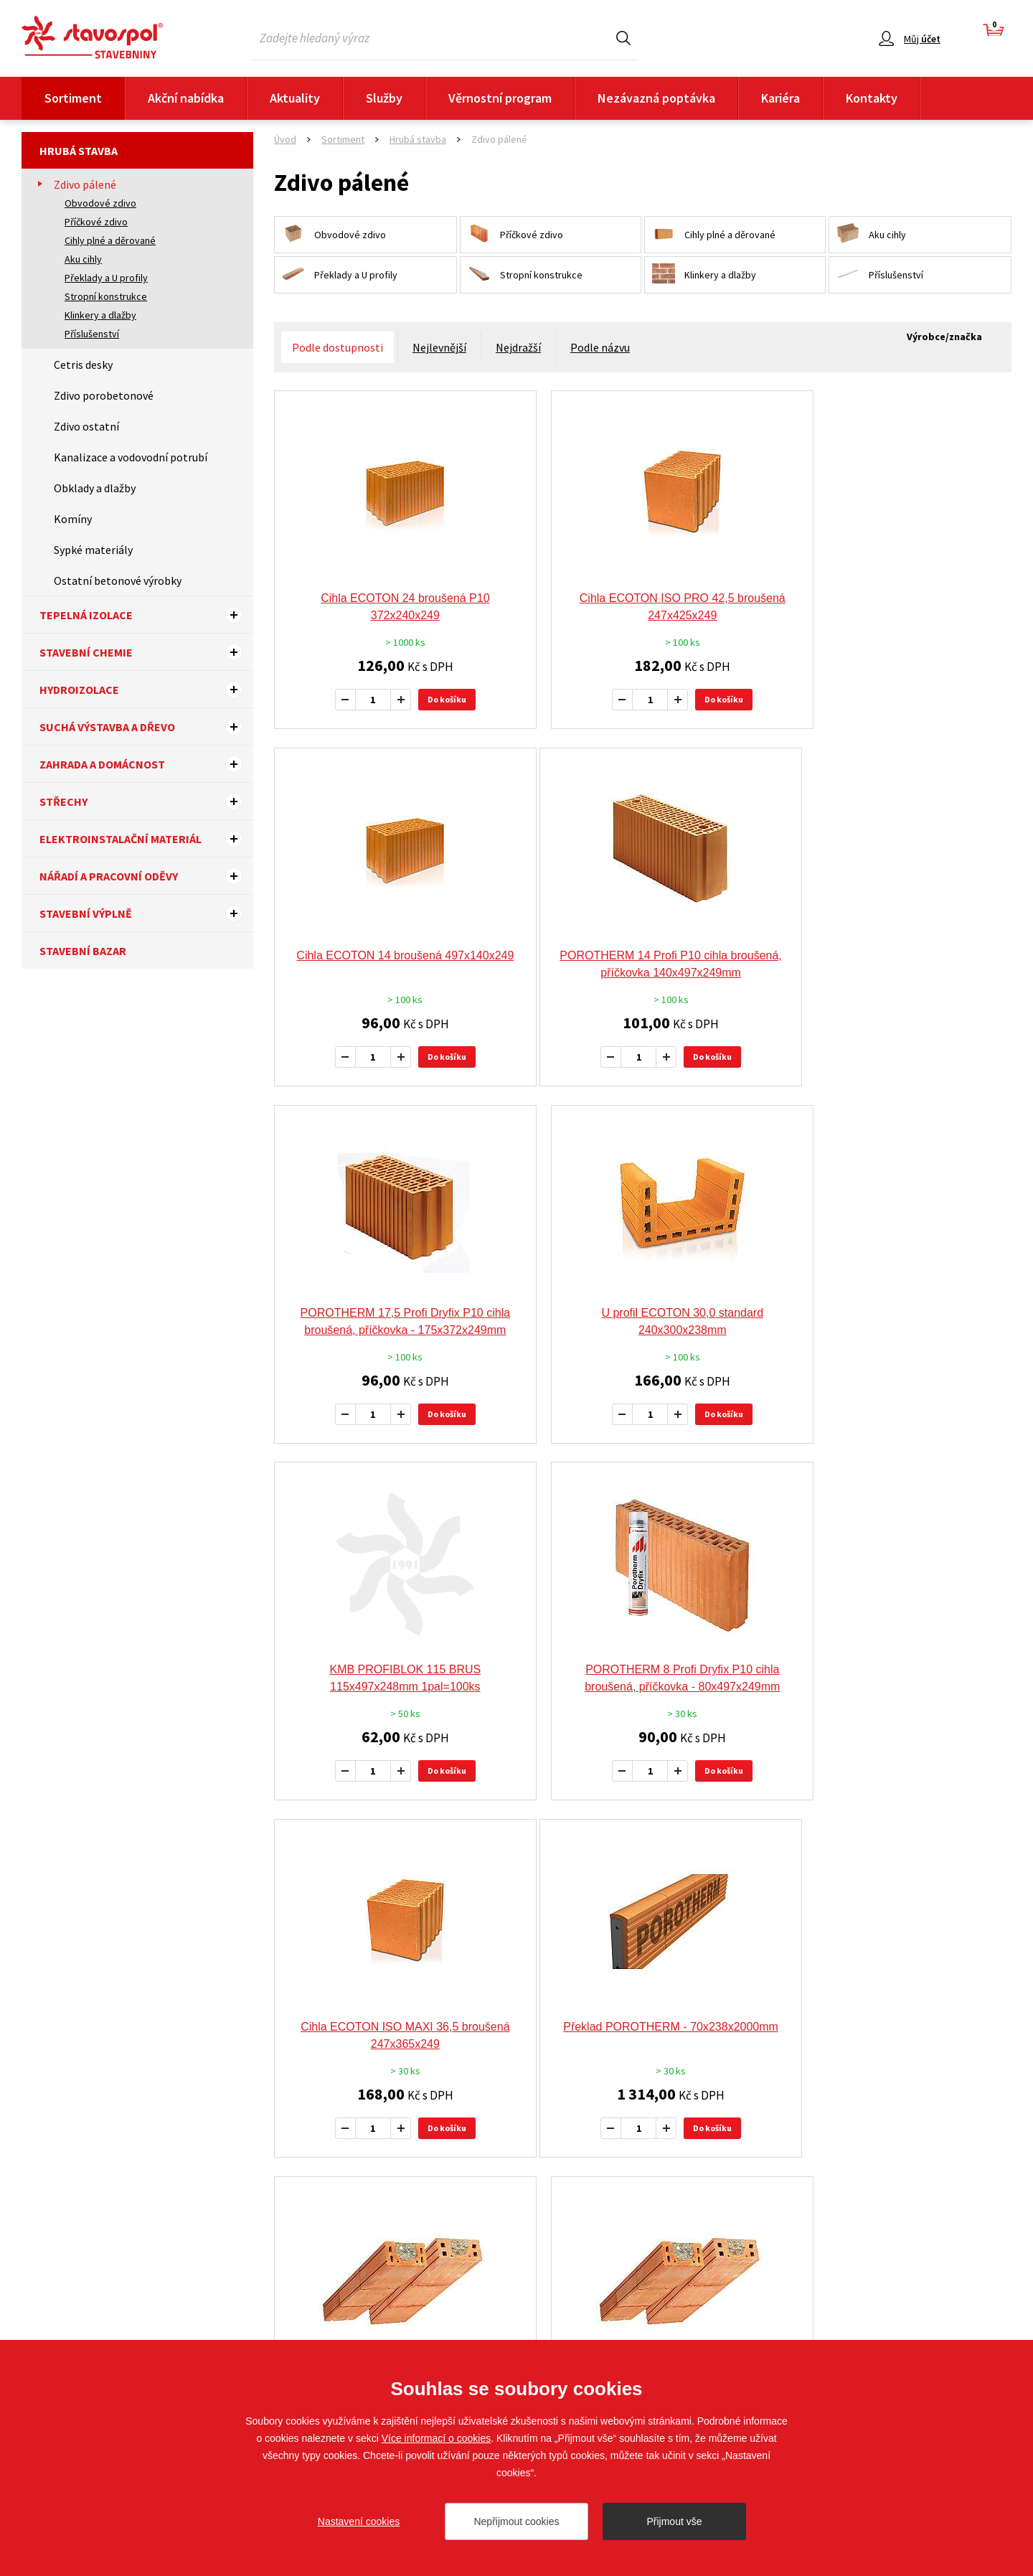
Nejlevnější (439, 347)
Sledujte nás (983, 2309)
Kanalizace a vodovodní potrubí (130, 457)
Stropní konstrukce (106, 296)
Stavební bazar (82, 951)
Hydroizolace (146, 689)
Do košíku (433, 699)
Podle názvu (600, 347)
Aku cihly (83, 259)
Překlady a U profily (106, 277)
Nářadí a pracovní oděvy (146, 876)
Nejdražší (518, 347)
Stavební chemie (146, 652)
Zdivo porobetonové (104, 395)
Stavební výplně (146, 913)
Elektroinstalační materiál (146, 838)
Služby (384, 98)
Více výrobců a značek (517, 2190)
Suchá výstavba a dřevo (146, 726)
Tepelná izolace (146, 615)
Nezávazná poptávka (656, 98)
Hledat (623, 38)
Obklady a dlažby (95, 488)
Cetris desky (83, 364)
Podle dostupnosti (337, 347)
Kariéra (780, 98)
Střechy (146, 801)
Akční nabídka (186, 98)
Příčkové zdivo (96, 221)
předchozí (521, 1882)
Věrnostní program (500, 98)
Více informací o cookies (436, 2438)
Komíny (73, 519)
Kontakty (871, 98)
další (777, 1882)
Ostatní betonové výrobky (117, 580)
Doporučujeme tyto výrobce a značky (516, 2012)
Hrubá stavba (78, 151)
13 (720, 1882)
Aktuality (295, 98)
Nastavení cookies (359, 2521)
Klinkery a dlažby (100, 315)
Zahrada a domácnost (146, 764)
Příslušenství (92, 333)
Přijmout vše (674, 2521)
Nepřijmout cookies (516, 2521)
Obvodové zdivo (100, 203)
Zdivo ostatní (86, 426)
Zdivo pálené (85, 184)
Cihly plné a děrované (110, 240)
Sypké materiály (93, 549)
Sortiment (73, 98)
